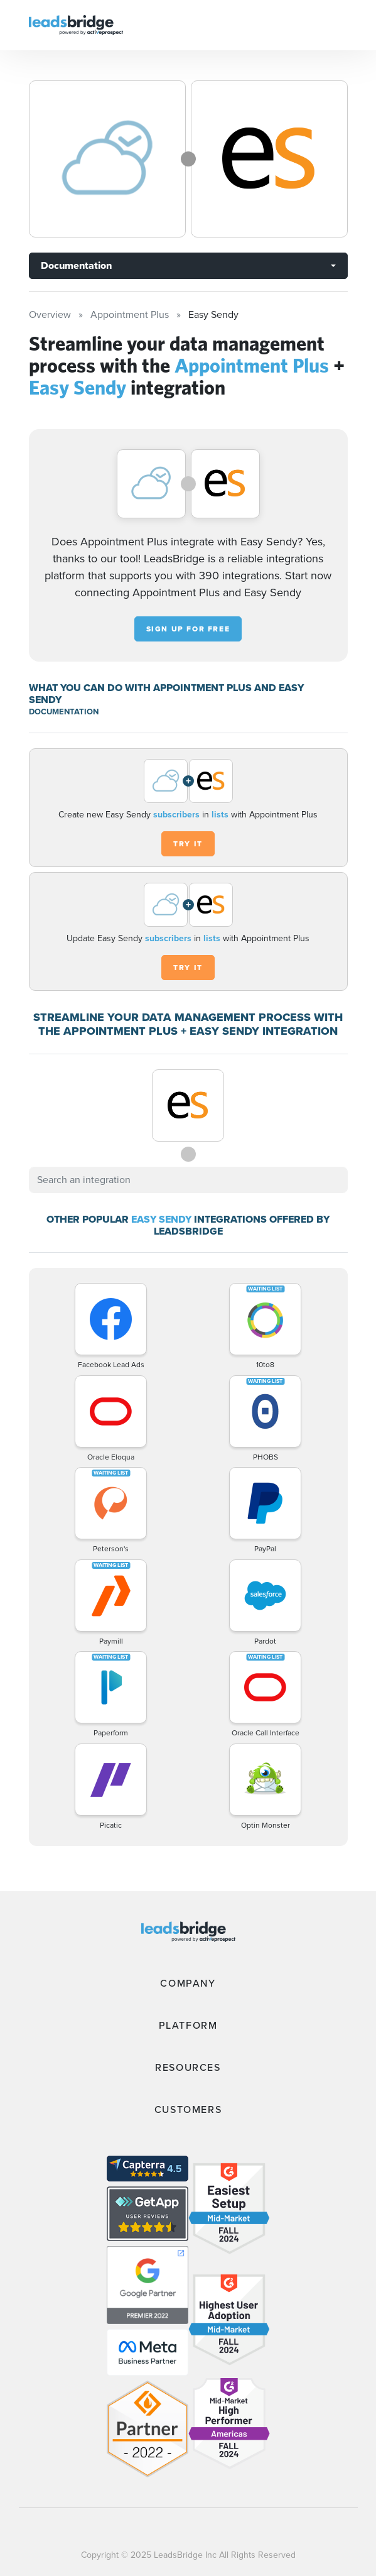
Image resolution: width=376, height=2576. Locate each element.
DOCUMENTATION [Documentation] (64, 712)
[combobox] (188, 1180)
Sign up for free (188, 629)
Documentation (76, 265)
